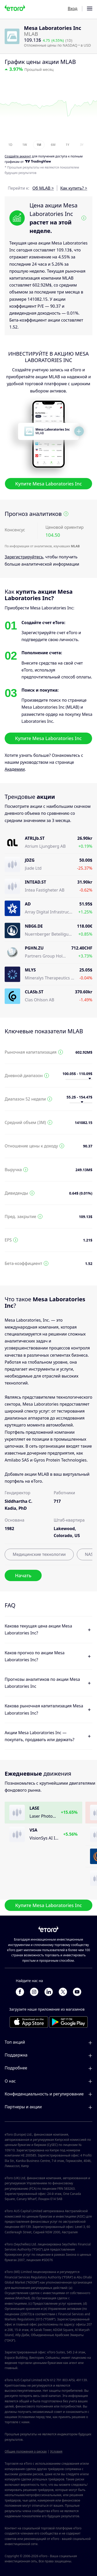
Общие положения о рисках (26, 2451)
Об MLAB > (43, 188)
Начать (23, 1575)
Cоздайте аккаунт (18, 156)
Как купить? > (73, 188)
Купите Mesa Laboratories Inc (48, 484)
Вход (72, 8)
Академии (15, 769)
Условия (56, 2451)
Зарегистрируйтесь (24, 557)
